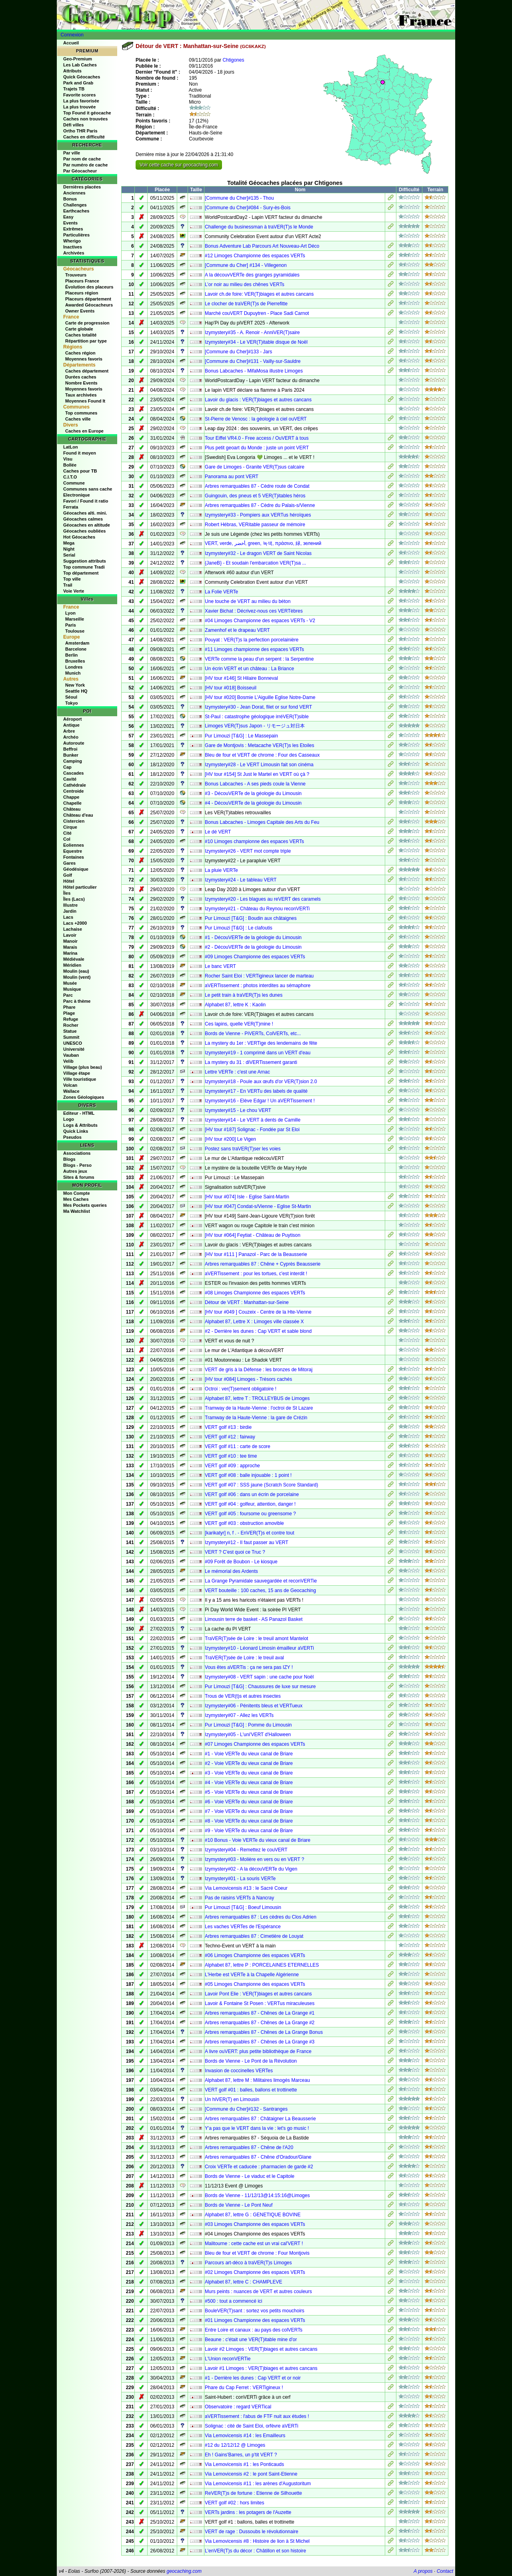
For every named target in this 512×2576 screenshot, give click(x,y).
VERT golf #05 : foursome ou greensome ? (250, 1513)
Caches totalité (80, 335)
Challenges (75, 204)
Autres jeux (75, 1171)
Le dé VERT (218, 832)
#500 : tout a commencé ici (233, 2301)
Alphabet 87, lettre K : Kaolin (235, 1005)
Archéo (70, 737)
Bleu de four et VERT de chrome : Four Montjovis (257, 2253)
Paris (70, 625)
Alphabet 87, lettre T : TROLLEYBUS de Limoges (257, 1398)
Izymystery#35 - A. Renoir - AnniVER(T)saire (252, 332)
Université (73, 1049)
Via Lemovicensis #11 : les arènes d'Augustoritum (258, 2483)
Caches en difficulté (84, 136)
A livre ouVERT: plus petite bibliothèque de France (258, 2051)
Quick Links (75, 1131)
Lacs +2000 (75, 923)
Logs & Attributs (80, 1125)
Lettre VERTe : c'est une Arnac (237, 1072)
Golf (67, 875)
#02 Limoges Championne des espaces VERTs (255, 2272)
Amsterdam (77, 643)
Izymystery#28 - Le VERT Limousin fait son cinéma (259, 764)
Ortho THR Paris (80, 130)
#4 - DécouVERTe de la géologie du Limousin (253, 803)
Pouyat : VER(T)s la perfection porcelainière (251, 640)
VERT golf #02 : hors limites (234, 2503)
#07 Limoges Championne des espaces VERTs (255, 1744)
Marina (70, 953)
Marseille (74, 619)
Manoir (70, 941)
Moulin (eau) (76, 971)
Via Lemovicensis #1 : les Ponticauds (244, 2464)
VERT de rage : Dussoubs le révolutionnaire (251, 2531)
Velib (68, 1061)
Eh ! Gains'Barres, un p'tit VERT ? (241, 2455)
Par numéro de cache (85, 164)
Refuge (70, 1019)
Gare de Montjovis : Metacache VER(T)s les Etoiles (259, 745)
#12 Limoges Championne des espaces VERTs (255, 255)
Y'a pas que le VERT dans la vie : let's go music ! (257, 2128)
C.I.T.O (70, 477)
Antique (71, 725)
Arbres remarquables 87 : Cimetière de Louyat (254, 1936)
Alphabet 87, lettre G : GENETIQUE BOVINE (252, 2214)
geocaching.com (183, 2571)
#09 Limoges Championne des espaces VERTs (255, 956)
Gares (69, 863)
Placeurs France (82, 280)
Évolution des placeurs (89, 286)
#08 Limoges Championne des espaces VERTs (255, 1293)
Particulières (76, 234)
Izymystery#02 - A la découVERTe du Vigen (251, 1869)
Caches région (80, 353)
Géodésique (75, 869)
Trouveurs (75, 274)
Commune (74, 483)
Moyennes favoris (83, 359)
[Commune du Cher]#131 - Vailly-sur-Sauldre (252, 361)
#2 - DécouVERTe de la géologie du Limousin (253, 947)
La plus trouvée (79, 106)
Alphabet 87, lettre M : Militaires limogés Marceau (257, 2080)
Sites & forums (78, 1177)
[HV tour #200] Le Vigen (230, 1139)
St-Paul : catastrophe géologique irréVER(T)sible (256, 716)
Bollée (69, 465)
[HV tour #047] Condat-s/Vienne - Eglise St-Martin (258, 1206)
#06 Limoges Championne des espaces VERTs (255, 1955)
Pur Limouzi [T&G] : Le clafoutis (238, 928)
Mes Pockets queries (85, 1205)
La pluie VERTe (221, 870)
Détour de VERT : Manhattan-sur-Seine (247, 1302)
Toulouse (74, 631)
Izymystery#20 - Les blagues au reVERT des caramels (263, 899)
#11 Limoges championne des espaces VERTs (254, 649)
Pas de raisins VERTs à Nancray (239, 1898)
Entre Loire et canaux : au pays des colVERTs (253, 2330)
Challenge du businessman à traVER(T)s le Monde (259, 227)
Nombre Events (81, 383)
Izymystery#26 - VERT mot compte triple (248, 851)
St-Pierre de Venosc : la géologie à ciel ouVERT (256, 419)
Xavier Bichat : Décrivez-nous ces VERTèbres (254, 611)
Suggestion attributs (84, 561)
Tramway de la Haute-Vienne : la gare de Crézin (256, 1417)
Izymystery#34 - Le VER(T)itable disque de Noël (256, 342)
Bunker (70, 755)
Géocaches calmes (83, 519)
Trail (67, 585)
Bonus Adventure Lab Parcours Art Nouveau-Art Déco (262, 246)
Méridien (72, 965)
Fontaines (73, 857)
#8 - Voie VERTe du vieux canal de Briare (249, 1821)
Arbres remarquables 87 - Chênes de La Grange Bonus (264, 2032)
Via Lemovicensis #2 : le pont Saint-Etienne (251, 2474)
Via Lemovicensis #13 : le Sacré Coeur (246, 1888)
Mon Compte (76, 1193)
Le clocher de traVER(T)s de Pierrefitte (246, 303)
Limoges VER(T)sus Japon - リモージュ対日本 (255, 726)
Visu (67, 459)
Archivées (73, 252)
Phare (69, 1007)
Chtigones (233, 60)
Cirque (70, 827)
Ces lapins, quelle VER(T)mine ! (239, 1024)
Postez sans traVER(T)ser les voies (242, 1149)
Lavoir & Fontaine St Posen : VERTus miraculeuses (259, 2003)
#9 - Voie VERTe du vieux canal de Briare (249, 1830)
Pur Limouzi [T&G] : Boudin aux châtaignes (250, 918)
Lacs (68, 917)
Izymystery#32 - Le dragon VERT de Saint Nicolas (258, 553)
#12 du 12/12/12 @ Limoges (235, 2445)
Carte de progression (87, 322)
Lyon (70, 613)
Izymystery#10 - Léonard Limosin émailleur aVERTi (259, 1648)
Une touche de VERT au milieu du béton (247, 601)
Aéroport (72, 719)
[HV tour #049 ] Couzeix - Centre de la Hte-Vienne (258, 1312)
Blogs (69, 1159)
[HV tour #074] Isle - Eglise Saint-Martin (247, 1197)
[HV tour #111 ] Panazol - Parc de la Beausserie (256, 1254)
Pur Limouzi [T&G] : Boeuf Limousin (243, 1907)
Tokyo (71, 703)
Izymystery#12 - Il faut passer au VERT (246, 1542)
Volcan (70, 1085)
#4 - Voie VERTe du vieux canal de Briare (249, 1782)
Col (66, 839)
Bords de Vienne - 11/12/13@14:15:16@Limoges (257, 2195)
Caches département (86, 371)
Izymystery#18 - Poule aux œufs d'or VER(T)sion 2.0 (261, 1081)
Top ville (72, 579)
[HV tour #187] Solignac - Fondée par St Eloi (252, 1129)
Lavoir (69, 935)
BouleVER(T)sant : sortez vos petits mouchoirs (254, 2311)
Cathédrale (74, 785)
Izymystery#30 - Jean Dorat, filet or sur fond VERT (258, 707)
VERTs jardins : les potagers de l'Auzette (248, 2512)
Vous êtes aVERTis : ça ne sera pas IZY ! (249, 1667)
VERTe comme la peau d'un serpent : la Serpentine (259, 659)
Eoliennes (73, 845)
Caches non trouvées (85, 118)
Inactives (72, 246)
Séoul (71, 697)
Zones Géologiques (83, 1097)
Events (70, 222)
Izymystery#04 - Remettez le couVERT (246, 1850)
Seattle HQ (76, 691)
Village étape (76, 1073)
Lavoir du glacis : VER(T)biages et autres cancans (258, 400)
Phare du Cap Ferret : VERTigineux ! (244, 2387)
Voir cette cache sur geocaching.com (179, 165)
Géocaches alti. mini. (85, 513)
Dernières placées (82, 186)
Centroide (73, 791)
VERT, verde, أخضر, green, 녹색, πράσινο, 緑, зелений (263, 543)
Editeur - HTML (78, 1113)
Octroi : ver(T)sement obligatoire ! (240, 1389)
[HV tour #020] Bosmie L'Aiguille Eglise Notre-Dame (260, 697)
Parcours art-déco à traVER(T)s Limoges (248, 2263)
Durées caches (80, 377)
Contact (445, 2571)
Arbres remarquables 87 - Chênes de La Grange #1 (259, 2013)
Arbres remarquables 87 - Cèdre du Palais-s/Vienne (260, 505)
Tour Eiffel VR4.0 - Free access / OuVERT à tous (256, 438)
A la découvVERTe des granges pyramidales (252, 275)
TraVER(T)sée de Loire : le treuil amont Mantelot (256, 1638)
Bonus (70, 198)
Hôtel (68, 881)
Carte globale (79, 329)
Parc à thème (76, 1001)
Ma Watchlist (76, 1211)
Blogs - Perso (77, 1165)
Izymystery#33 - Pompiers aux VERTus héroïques (258, 515)
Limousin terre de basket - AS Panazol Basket (253, 1619)
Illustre (70, 905)
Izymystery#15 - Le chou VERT (238, 1110)
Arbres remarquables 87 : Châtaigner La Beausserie (260, 2118)
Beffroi (70, 749)
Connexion (72, 35)
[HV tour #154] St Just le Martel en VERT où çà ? (257, 774)
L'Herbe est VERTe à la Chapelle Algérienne (252, 1974)
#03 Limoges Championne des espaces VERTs (255, 2224)
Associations (76, 1153)
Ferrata (70, 507)
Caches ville (78, 419)
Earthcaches (76, 210)
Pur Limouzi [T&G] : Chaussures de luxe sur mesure (260, 1686)
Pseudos (72, 1137)
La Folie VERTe (221, 592)
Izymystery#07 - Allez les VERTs (239, 1715)
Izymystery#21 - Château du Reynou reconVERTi (257, 908)
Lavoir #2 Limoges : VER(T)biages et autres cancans (261, 2349)
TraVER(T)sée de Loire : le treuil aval (244, 1658)
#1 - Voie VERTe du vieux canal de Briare (249, 1754)
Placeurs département (88, 298)
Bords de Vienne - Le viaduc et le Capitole (249, 2176)
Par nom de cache (82, 158)
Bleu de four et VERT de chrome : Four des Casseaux (262, 755)
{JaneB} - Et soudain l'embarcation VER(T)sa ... (255, 563)
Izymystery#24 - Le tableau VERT (240, 880)
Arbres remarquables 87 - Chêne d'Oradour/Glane (258, 2157)
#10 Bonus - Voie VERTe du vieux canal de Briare (257, 1840)
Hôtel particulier (80, 887)
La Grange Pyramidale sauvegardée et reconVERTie (261, 1581)
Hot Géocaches (79, 537)
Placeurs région (81, 292)
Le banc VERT (220, 966)
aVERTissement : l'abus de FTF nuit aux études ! (257, 2416)
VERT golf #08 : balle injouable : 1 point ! (248, 1475)
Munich (73, 673)
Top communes (81, 413)
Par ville (71, 152)
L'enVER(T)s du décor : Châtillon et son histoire (255, 2551)
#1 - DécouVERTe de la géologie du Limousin (253, 937)
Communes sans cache (87, 489)
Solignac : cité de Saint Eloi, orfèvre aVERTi (251, 2426)
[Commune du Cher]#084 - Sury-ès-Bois (247, 207)
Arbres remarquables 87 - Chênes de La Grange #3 (259, 2042)
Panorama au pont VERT (231, 476)
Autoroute (73, 743)
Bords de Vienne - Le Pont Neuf (238, 2205)
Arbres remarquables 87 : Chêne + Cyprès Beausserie (262, 1264)
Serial (69, 555)
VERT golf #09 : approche (232, 1465)
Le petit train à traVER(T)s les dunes (243, 995)
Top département (80, 573)
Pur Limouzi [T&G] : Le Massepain (241, 736)
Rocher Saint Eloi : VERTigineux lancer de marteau (259, 976)
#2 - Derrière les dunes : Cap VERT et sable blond (258, 1331)
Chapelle (72, 803)
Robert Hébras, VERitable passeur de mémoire (255, 524)
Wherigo (72, 240)
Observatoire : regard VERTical (238, 2407)
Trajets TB (73, 88)
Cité (67, 833)
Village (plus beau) (82, 1067)
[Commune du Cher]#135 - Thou (239, 198)
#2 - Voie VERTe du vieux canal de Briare (249, 1763)
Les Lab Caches (80, 64)
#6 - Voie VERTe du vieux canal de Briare (249, 1802)
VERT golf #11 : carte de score (237, 1446)
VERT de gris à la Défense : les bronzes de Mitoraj (258, 1369)
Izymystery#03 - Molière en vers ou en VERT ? (254, 1859)
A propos (423, 2571)
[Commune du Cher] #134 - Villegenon (246, 265)
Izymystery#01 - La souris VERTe (240, 1878)
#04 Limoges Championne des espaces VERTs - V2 (260, 620)
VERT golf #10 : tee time (231, 1456)
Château (71, 809)
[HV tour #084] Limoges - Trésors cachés (248, 1379)
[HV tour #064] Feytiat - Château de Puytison (252, 1235)
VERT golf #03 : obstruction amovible (244, 1523)
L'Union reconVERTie (227, 2359)
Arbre (69, 731)
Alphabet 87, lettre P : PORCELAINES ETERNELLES (262, 1965)
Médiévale (73, 959)
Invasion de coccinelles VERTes (239, 2070)
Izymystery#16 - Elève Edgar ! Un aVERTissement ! (260, 1101)
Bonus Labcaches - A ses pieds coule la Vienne (255, 784)
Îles (66, 893)
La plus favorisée (81, 100)
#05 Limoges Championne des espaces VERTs (255, 1984)
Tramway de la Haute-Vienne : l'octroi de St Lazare (259, 1408)
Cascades (73, 773)
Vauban (71, 1055)
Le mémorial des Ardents (231, 1571)
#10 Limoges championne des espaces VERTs (254, 841)
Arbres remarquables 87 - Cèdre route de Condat (257, 486)
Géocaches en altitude (86, 525)
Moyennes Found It (85, 401)
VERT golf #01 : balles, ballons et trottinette (251, 2090)
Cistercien (73, 821)
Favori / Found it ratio (85, 501)
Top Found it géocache (87, 112)
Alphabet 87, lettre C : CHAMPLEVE (243, 2282)
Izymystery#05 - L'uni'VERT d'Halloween (248, 1734)
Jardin (69, 911)
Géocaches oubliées (84, 531)
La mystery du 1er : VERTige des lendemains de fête (261, 1043)
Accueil (71, 42)
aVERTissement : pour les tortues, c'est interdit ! (256, 1273)
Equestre (72, 851)
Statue (70, 1031)
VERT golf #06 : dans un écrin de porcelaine (252, 1494)
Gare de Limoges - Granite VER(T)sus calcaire (254, 467)
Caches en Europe (84, 431)
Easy (68, 216)
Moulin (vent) (76, 977)
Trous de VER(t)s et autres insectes (243, 1696)
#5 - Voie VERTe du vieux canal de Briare (249, 1792)
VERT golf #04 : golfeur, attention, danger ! (250, 1504)
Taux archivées (81, 395)
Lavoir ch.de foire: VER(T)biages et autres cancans (259, 294)
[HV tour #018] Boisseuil (230, 688)
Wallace (71, 1091)
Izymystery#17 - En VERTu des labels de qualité (256, 1091)
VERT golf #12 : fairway (230, 1437)
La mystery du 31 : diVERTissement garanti (251, 1062)
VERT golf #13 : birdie (228, 1427)
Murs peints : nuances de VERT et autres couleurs (258, 2291)
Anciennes (74, 192)
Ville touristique (79, 1079)
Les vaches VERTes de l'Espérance (243, 1926)
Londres (73, 667)
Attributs (72, 70)
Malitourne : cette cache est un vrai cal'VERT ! (254, 2243)
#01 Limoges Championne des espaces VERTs (255, 2320)
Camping (72, 761)
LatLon (70, 447)
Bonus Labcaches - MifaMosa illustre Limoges (254, 371)
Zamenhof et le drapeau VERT (237, 630)
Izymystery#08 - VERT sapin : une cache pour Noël (259, 1677)
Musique (72, 989)
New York (75, 685)
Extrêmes (73, 228)
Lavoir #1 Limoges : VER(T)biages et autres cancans (261, 2368)
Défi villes (73, 124)
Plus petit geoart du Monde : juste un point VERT (257, 448)
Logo (68, 1119)
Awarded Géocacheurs (89, 304)
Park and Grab (78, 82)
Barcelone (75, 649)
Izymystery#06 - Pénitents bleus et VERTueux (253, 1706)
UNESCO (72, 1043)
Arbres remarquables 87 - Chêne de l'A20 (249, 2147)
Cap (67, 767)
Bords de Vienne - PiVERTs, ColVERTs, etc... (253, 1033)
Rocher (70, 1025)
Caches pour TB (80, 471)
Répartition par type (86, 341)
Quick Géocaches (81, 76)
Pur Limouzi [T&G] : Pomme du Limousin (248, 1725)
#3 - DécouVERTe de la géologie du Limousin (253, 793)
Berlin (71, 655)
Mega (68, 543)
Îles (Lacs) (74, 899)
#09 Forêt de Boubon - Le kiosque (241, 1561)
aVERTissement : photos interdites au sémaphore (257, 985)
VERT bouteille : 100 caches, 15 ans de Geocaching (260, 1590)
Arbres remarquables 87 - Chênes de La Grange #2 (259, 2022)
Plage (69, 1013)
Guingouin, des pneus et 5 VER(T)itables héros (255, 496)
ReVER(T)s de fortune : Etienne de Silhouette (253, 2493)
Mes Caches (76, 1199)
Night (68, 549)
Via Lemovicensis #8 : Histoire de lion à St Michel (257, 2541)
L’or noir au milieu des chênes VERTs (244, 284)
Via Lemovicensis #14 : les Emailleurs (245, 2435)
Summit (71, 1037)
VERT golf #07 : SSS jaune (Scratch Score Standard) (261, 1485)
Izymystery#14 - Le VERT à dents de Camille (252, 1120)
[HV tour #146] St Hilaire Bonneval (241, 678)
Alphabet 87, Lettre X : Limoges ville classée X (254, 1321)
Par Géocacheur (80, 170)
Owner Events (79, 310)
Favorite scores (79, 94)
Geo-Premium (77, 58)
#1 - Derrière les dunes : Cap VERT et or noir (253, 2378)
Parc (68, 995)
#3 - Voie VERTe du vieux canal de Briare (249, 1773)
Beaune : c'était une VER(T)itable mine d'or (251, 2339)
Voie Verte (73, 591)
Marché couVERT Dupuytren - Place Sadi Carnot (257, 313)
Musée (70, 983)
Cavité (69, 779)
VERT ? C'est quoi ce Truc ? (235, 1552)
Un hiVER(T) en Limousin (232, 2099)
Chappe (71, 797)
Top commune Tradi (84, 567)
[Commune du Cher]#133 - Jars (238, 352)
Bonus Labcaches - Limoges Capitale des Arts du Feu (262, 822)
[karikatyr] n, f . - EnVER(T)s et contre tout (249, 1533)
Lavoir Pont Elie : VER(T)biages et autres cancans (258, 1994)
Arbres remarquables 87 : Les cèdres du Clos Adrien (260, 1917)
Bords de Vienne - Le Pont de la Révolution (251, 2061)
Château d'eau (78, 815)
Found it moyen (79, 453)
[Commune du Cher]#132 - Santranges (246, 2109)
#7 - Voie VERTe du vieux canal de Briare (249, 1811)
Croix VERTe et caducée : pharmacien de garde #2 (259, 2166)
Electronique (76, 495)
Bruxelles (75, 661)
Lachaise (72, 929)
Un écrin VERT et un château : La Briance (249, 668)
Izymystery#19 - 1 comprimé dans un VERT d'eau (257, 1053)
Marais (70, 947)
